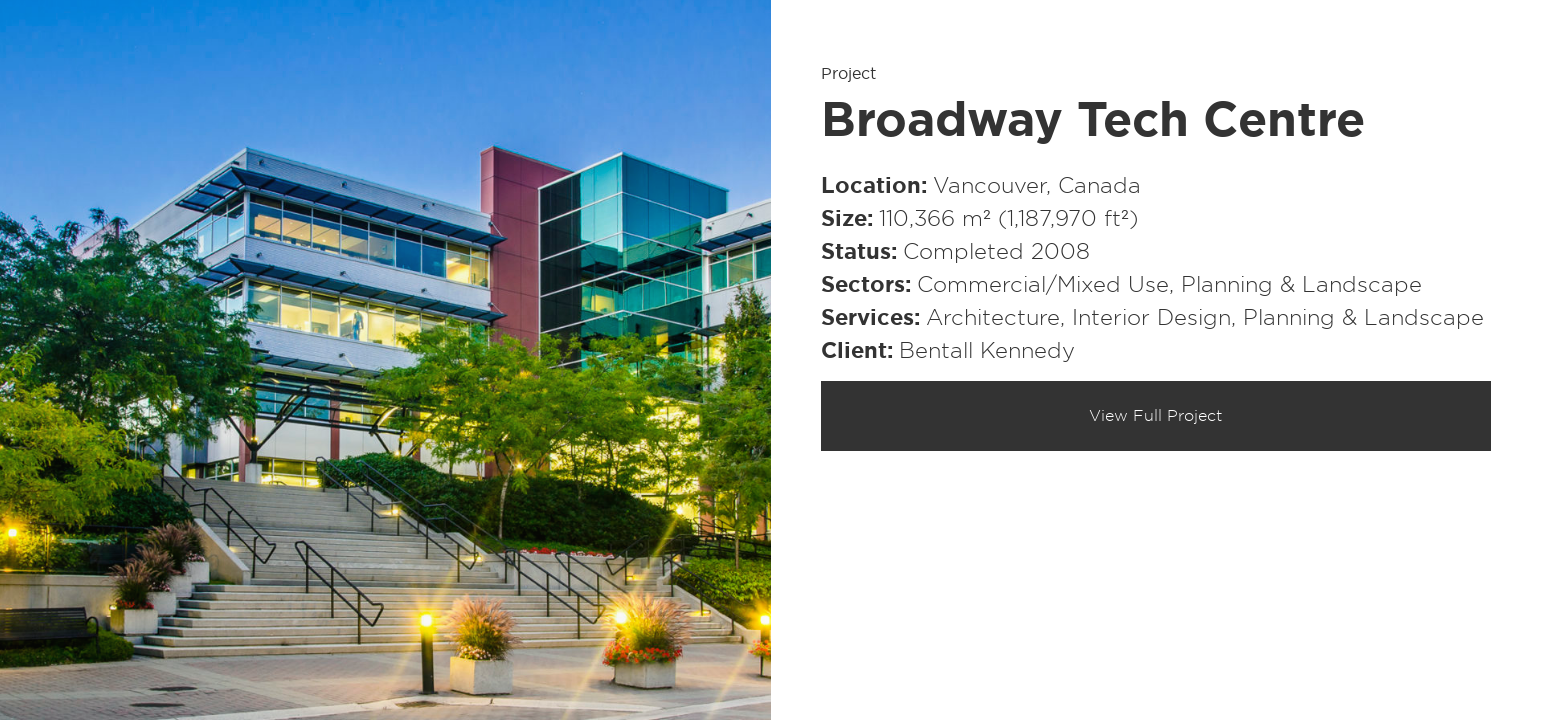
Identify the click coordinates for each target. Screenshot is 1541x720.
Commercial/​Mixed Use (1043, 285)
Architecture (993, 318)
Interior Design (1151, 318)
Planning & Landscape (1301, 285)
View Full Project (1155, 416)
